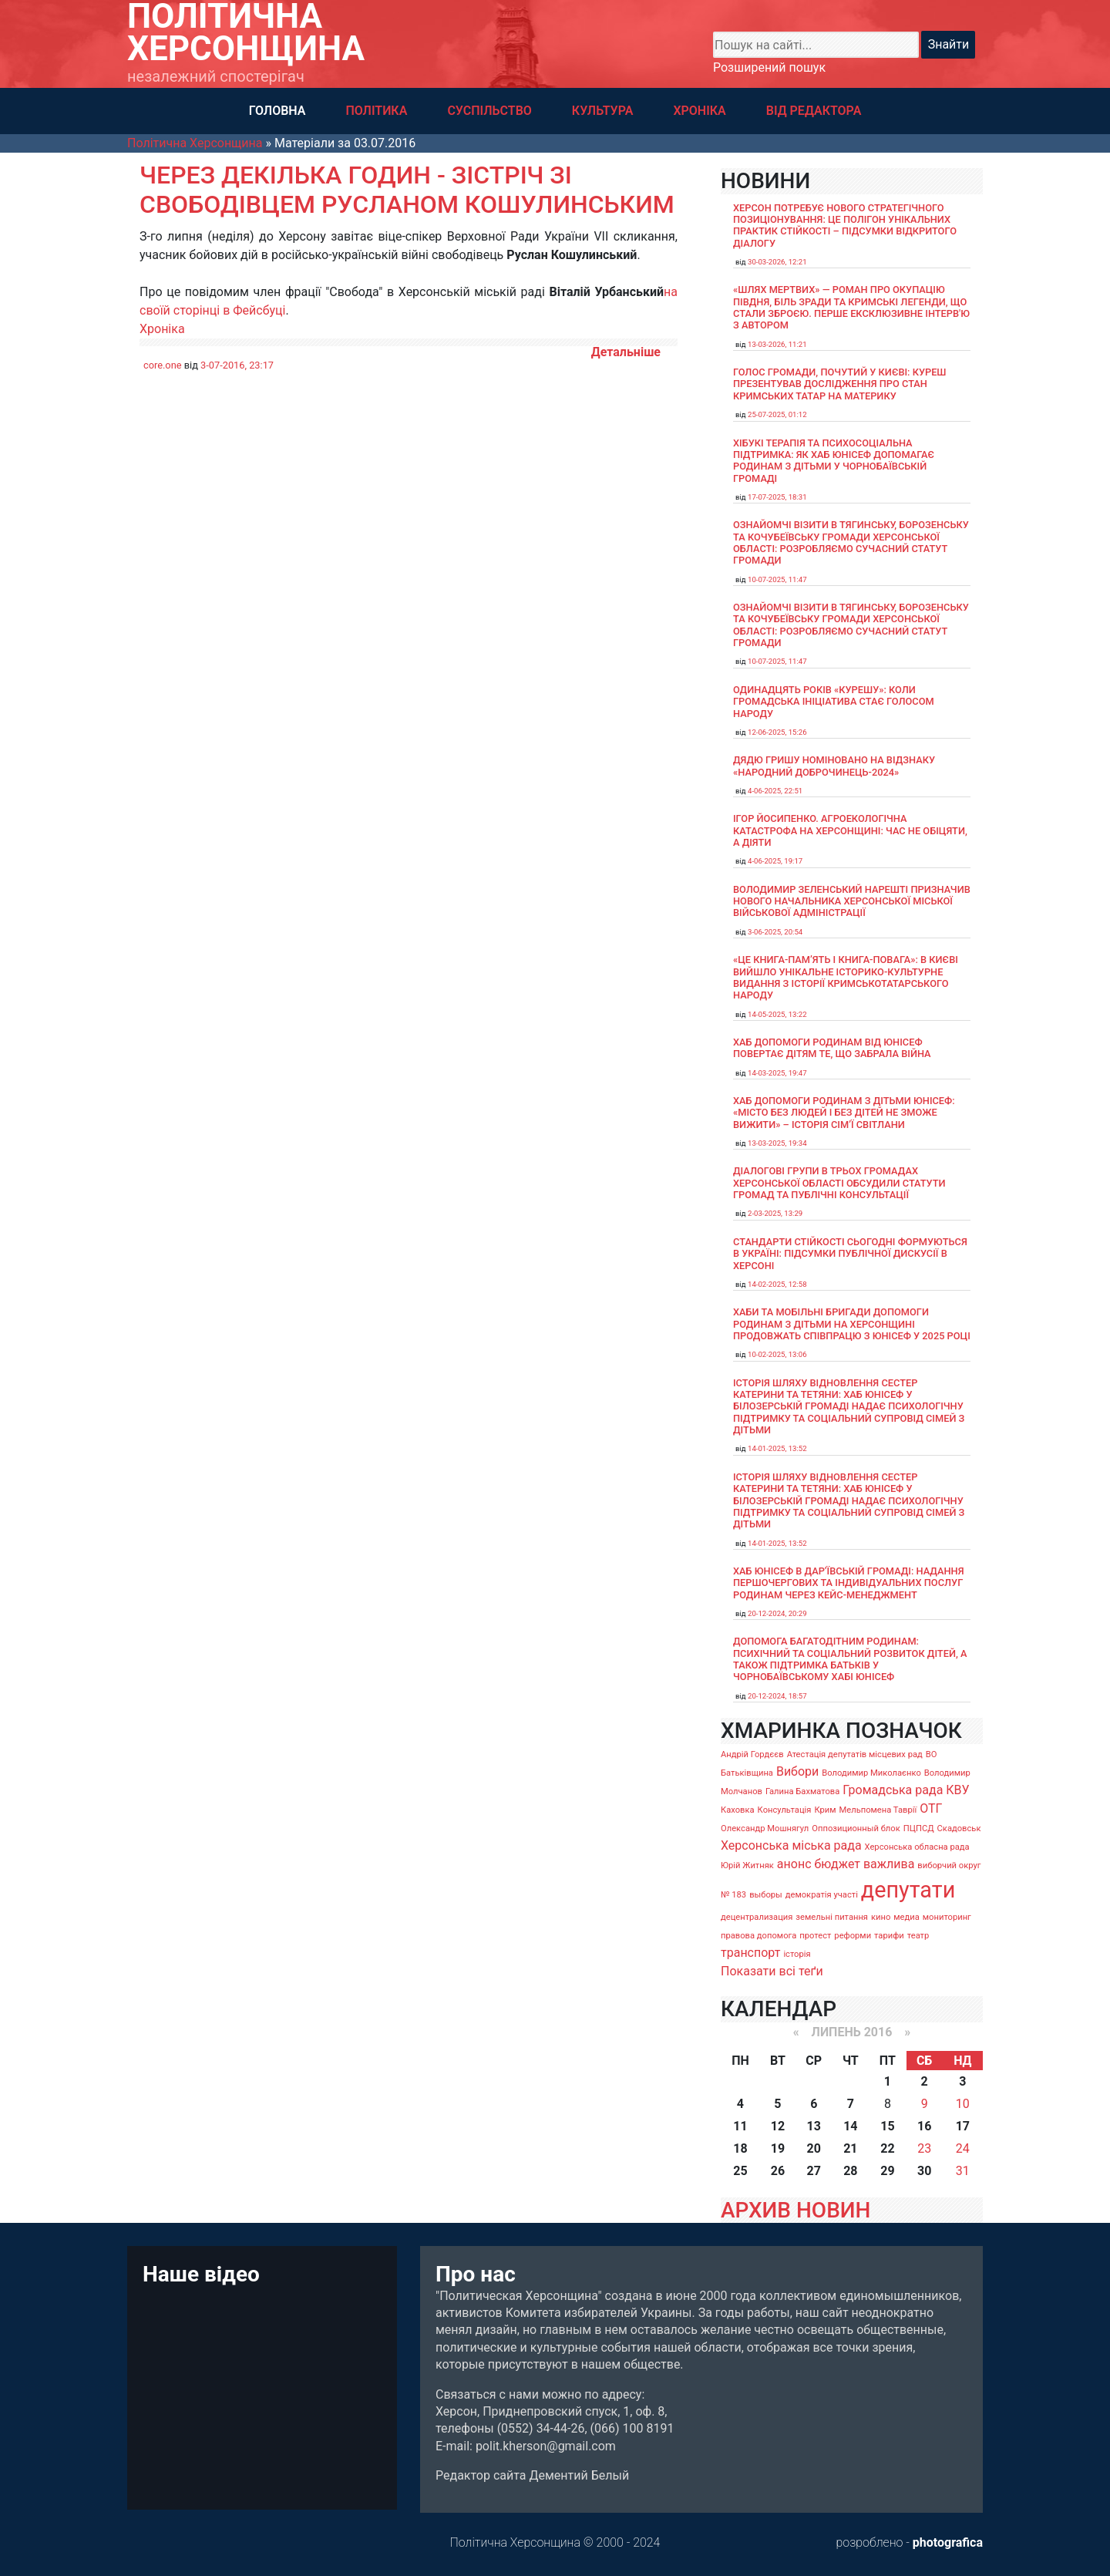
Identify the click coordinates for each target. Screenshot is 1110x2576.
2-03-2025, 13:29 (775, 1213)
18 (740, 2148)
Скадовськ (959, 1828)
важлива (888, 1864)
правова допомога (758, 1936)
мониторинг (947, 1917)
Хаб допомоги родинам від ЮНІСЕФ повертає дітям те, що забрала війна (832, 1047)
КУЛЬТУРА (603, 110)
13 (814, 2126)
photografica (948, 2542)
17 (963, 2126)
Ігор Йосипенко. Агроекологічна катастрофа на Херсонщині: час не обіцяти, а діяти (850, 830)
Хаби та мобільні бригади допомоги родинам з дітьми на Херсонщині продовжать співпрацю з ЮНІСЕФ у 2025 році (851, 1324)
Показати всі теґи (772, 1971)
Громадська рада (893, 1790)
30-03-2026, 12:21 (777, 262)
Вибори (797, 1771)
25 (740, 2171)
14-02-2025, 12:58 (777, 1284)
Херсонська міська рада (791, 1845)
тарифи (889, 1936)
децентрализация (756, 1917)
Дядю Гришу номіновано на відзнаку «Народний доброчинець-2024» (834, 765)
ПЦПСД (918, 1828)
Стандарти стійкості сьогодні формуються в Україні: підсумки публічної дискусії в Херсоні (850, 1253)
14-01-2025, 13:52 (777, 1448)
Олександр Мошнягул (765, 1828)
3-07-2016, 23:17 (237, 365)
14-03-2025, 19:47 (777, 1073)
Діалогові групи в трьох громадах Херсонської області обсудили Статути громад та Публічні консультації (839, 1182)
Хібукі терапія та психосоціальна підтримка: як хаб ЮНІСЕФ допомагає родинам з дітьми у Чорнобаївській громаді (833, 460)
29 (887, 2171)
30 (924, 2171)
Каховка (738, 1810)
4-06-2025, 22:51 (775, 790)
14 (850, 2126)
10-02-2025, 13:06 (777, 1354)
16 (924, 2126)
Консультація (785, 1810)
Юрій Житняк (747, 1865)
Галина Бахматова (802, 1791)
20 (814, 2148)
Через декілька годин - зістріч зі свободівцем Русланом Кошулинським (407, 189)
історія (796, 1954)
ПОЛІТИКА (376, 110)
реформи (852, 1936)
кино (880, 1917)
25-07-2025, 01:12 (777, 414)
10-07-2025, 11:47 (777, 579)
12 (778, 2126)
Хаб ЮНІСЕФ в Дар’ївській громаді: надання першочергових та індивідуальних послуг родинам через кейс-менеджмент (848, 1583)
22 (887, 2148)
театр (918, 1936)
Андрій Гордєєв (752, 1754)
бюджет (837, 1864)
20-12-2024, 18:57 (777, 1696)
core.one (162, 365)
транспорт (750, 1952)
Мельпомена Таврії (878, 1810)
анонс (794, 1864)
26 (778, 2171)
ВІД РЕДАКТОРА (814, 110)
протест (815, 1936)
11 (740, 2126)
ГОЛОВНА (277, 110)
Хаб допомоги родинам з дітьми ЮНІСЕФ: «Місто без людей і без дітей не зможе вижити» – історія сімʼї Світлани (844, 1112)
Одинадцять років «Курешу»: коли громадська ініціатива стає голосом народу (833, 701)
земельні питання (832, 1917)
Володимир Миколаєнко (871, 1773)
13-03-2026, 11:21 (777, 344)
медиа (906, 1917)
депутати (908, 1890)
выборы (765, 1895)
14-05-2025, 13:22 (777, 1014)
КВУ (957, 1790)
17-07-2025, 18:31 (777, 497)
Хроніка (162, 329)
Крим (825, 1810)
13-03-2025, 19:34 (777, 1143)
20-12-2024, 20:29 (777, 1613)
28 (850, 2171)
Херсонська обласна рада (917, 1847)
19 (778, 2148)
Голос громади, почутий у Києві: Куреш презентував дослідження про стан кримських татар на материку (840, 384)
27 (814, 2171)
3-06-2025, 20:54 (775, 932)
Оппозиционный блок (856, 1828)
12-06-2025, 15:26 (777, 732)
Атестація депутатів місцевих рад (855, 1754)
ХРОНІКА (699, 110)
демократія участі (821, 1895)
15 (887, 2126)
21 (850, 2148)
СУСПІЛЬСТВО (489, 110)
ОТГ (931, 1808)
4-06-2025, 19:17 (775, 861)
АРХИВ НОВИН (795, 2210)
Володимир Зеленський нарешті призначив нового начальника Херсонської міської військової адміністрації (851, 901)
